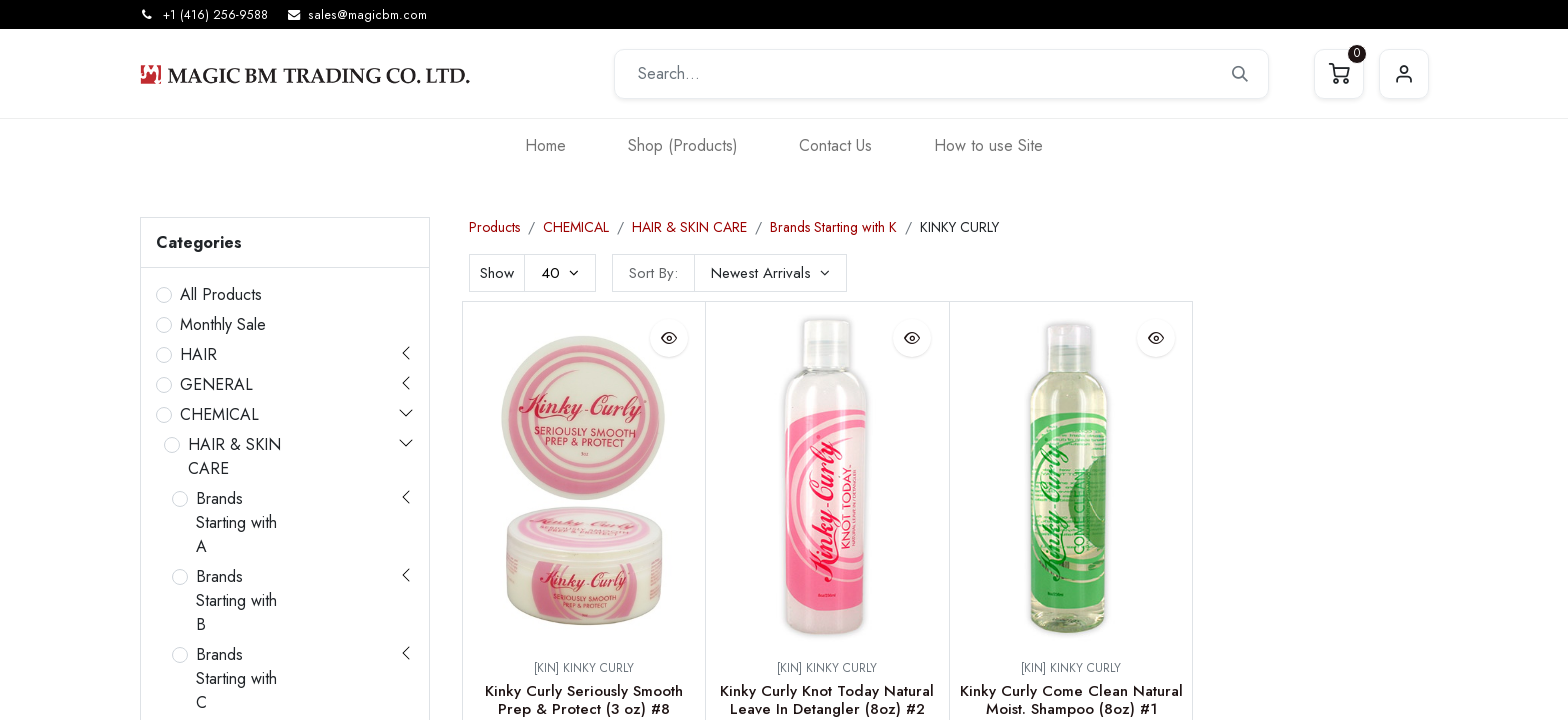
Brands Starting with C (236, 678)
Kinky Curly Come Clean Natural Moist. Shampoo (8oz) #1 (1071, 700)
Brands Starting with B (236, 600)
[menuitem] (545, 145)
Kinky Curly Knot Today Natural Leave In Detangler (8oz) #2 (827, 700)
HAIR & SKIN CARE (234, 456)
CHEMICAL (219, 414)
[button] (770, 273)
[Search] (1240, 74)
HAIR (198, 354)
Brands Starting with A (236, 522)
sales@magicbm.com (367, 15)
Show (497, 273)
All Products (221, 294)
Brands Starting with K (833, 227)
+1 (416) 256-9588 (215, 15)
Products (494, 227)
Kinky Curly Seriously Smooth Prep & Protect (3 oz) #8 (584, 700)
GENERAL (216, 384)
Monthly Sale (223, 324)
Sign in (1404, 74)
